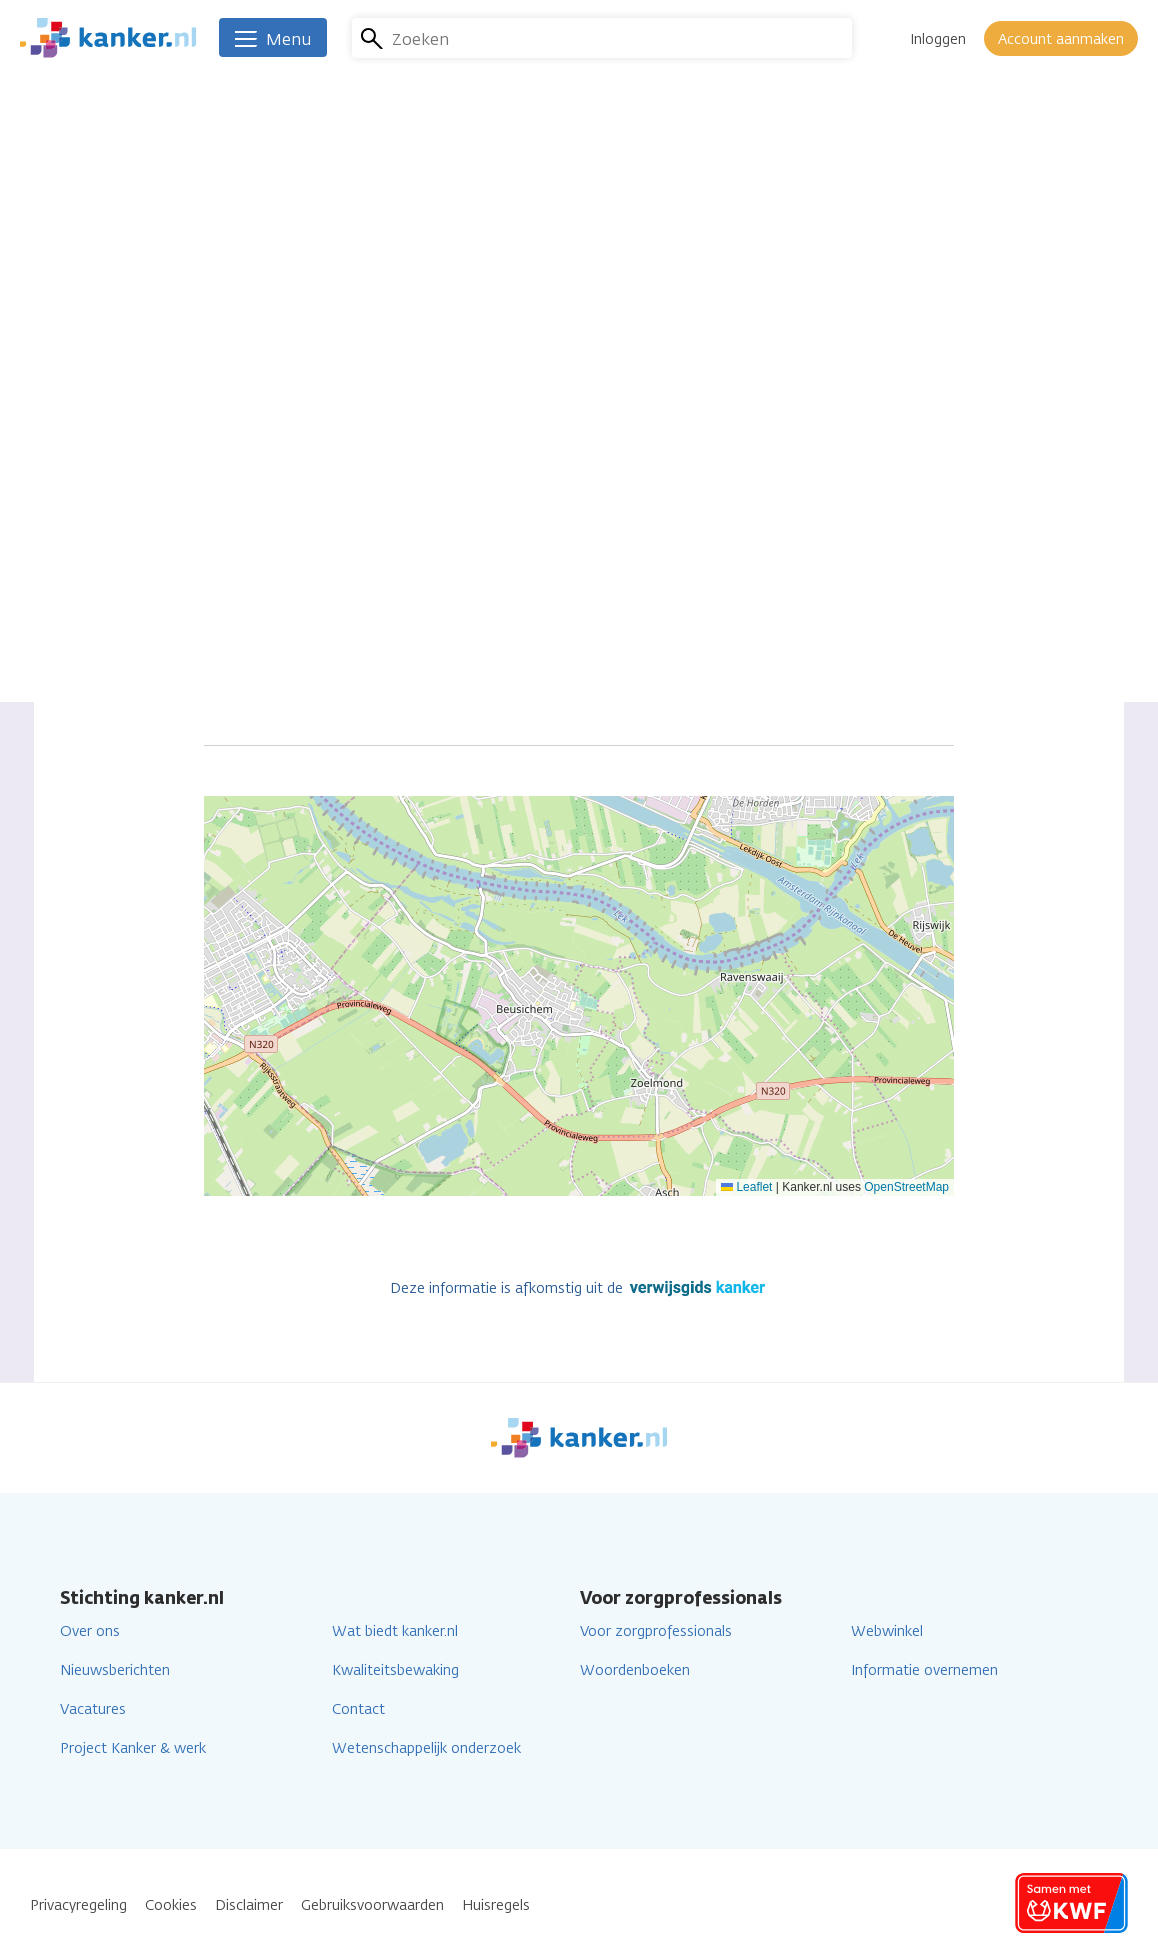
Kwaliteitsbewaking (395, 1670)
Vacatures (93, 1709)
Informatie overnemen (924, 1670)
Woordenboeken (635, 1670)
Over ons (90, 1631)
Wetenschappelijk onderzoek (426, 1748)
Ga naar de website (524, 381)
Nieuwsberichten (115, 1670)
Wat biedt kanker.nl (395, 1631)
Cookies (171, 1905)
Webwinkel (887, 1631)
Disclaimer (249, 1905)
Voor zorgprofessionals (656, 1631)
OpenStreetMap (906, 1187)
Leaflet (746, 1187)
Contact (358, 1709)
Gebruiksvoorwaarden (372, 1905)
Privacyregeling (78, 1905)
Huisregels (496, 1905)
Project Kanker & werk (133, 1748)
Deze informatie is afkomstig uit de (579, 1288)
